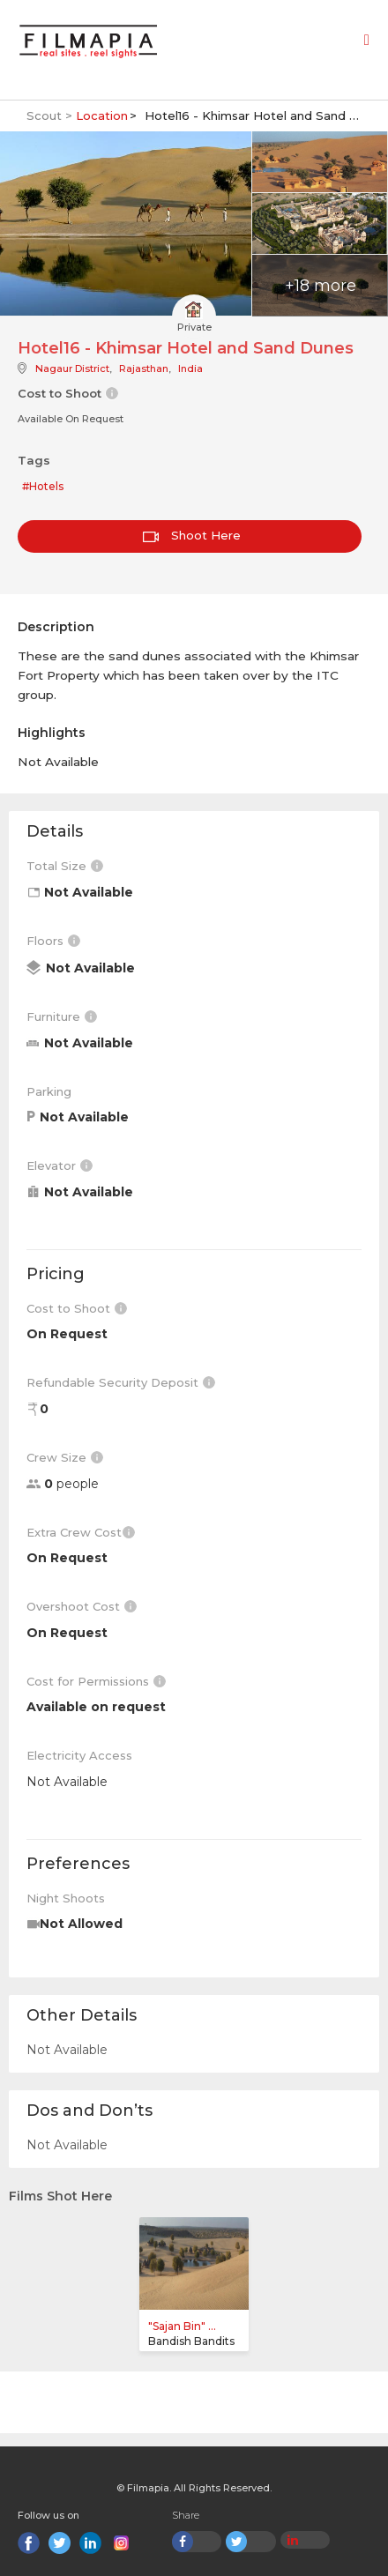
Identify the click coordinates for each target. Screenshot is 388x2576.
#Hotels (42, 486)
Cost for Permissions (96, 1681)
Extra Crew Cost (80, 1532)
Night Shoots (65, 1898)
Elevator (59, 1165)
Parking (48, 1091)
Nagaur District (72, 368)
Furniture (61, 1016)
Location (102, 115)
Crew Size (64, 1457)
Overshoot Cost (81, 1606)
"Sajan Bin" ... (182, 2326)
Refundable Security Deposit (120, 1382)
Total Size (64, 866)
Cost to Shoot (76, 1308)
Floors (53, 941)
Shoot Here (192, 535)
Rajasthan (143, 368)
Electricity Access (79, 1755)
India (190, 368)
